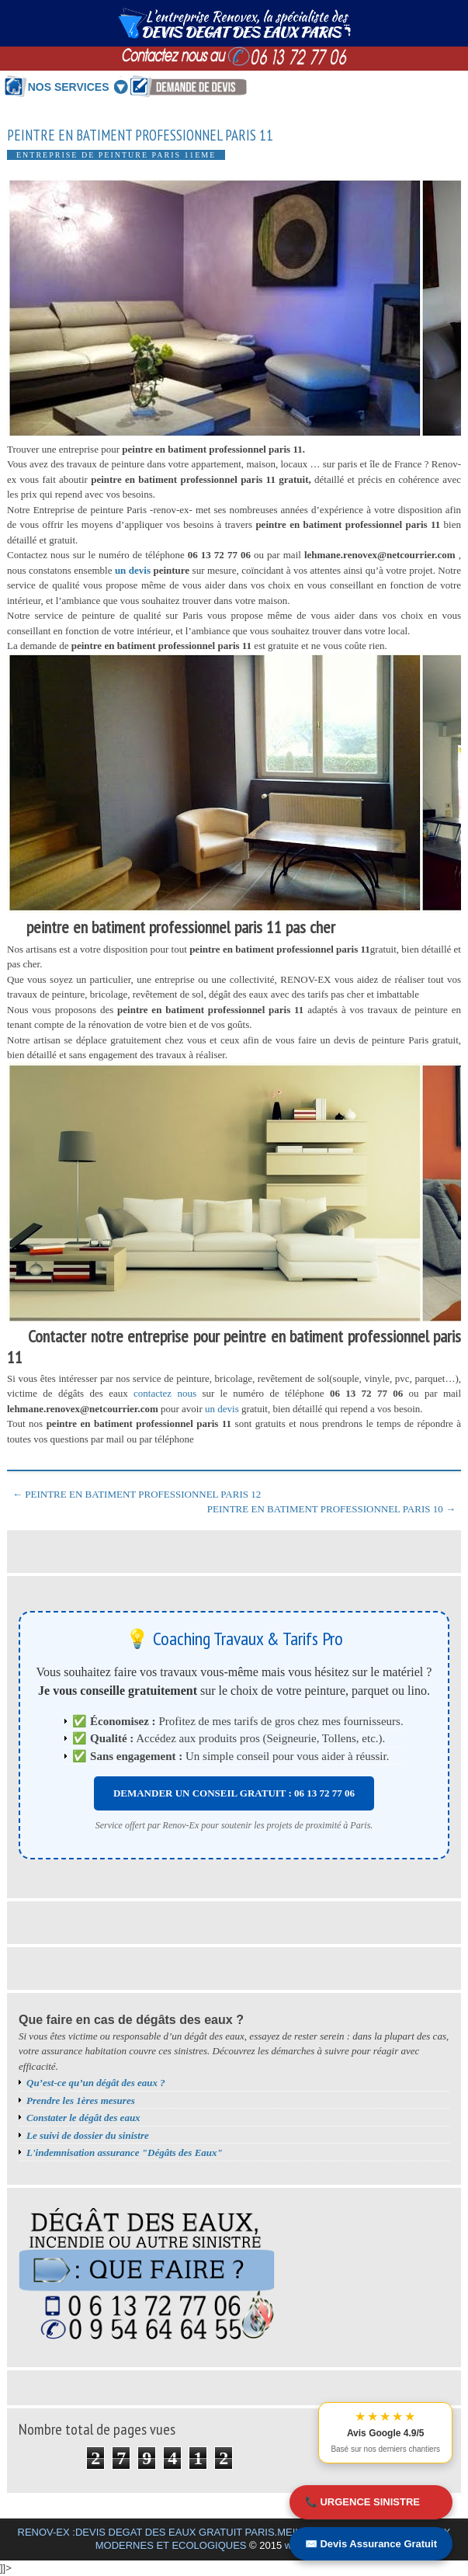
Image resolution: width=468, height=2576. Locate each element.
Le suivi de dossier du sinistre (87, 2135)
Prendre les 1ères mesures (80, 2100)
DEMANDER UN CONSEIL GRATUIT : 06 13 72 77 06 (234, 1793)
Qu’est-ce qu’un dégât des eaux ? (95, 2082)
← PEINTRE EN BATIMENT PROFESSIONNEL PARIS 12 (136, 1494)
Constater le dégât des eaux (83, 2117)
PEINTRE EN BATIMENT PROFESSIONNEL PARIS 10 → (331, 1509)
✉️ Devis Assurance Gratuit (371, 2544)
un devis (134, 570)
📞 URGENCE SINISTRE (362, 2502)
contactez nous (164, 1393)
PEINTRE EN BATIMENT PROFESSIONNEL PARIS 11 (140, 135)
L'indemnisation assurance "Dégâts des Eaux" (124, 2152)
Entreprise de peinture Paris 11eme (116, 155)
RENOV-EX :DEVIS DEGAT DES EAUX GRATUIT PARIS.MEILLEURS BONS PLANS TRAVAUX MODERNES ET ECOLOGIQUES (234, 2538)
